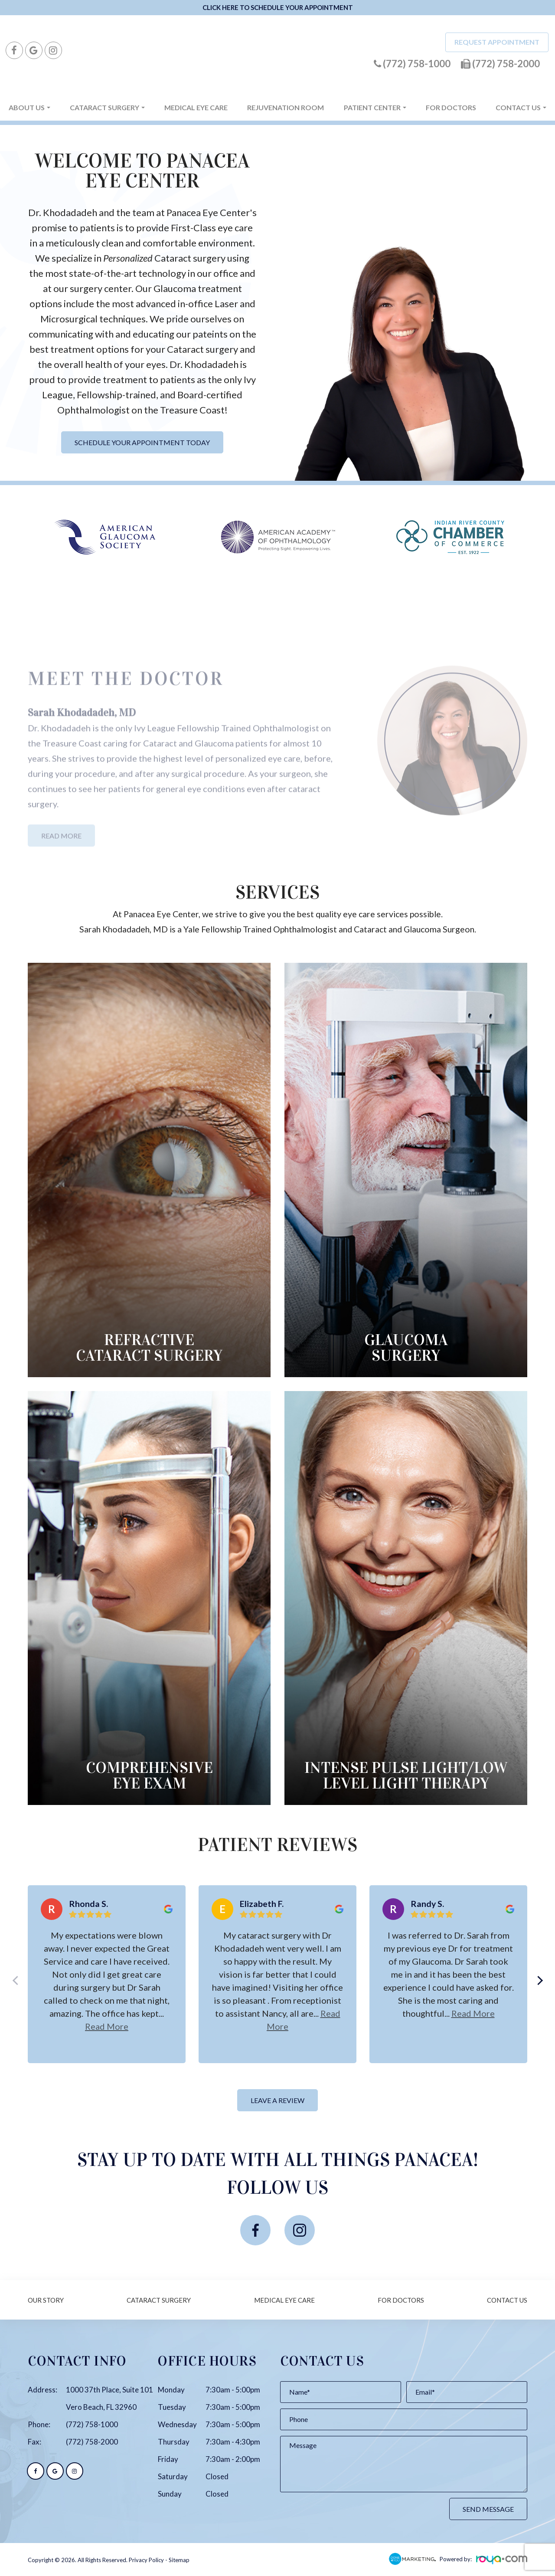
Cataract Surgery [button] (107, 107)
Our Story (46, 2300)
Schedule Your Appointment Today (142, 442)
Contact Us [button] (521, 107)
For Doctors (451, 107)
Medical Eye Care (196, 107)
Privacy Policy (146, 2559)
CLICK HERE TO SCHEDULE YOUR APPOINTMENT (277, 7)
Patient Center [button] (375, 107)
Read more (106, 2026)
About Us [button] (29, 107)
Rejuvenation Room (285, 107)
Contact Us (507, 2300)
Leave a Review (277, 2100)
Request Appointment (496, 42)
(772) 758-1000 (92, 2424)
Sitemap (179, 2559)
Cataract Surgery (159, 2300)
